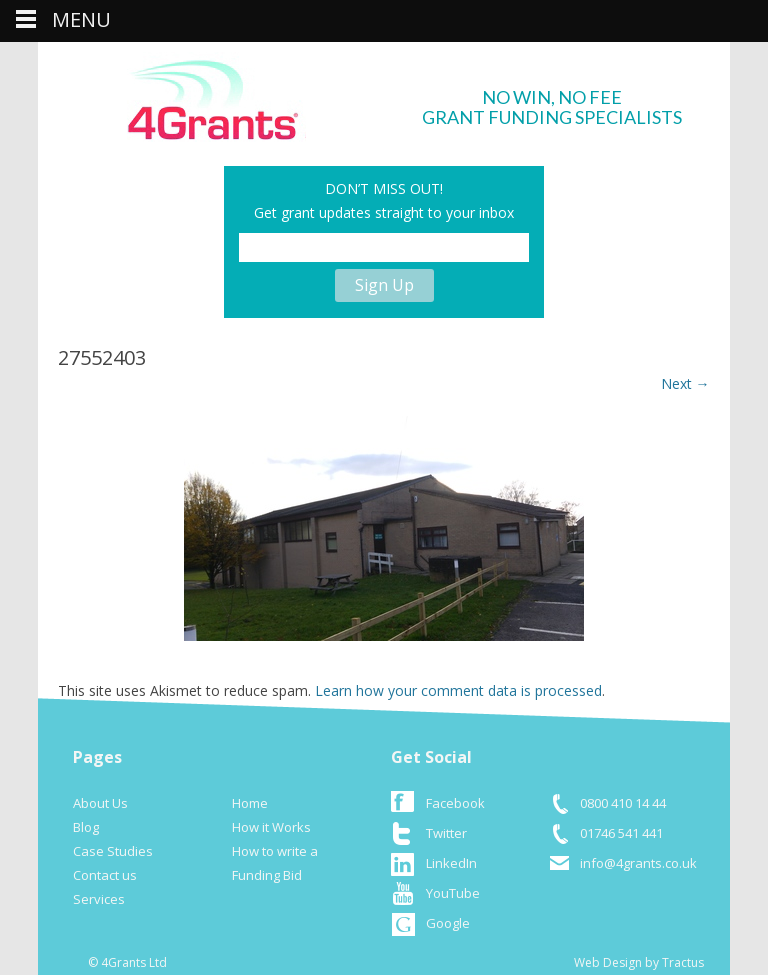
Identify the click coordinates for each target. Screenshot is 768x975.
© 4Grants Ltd (127, 962)
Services (99, 899)
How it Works (271, 827)
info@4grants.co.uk (638, 863)
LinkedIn (451, 863)
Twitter (446, 833)
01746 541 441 (621, 833)
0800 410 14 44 (623, 803)
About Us (100, 803)
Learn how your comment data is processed (458, 690)
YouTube (453, 893)
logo (216, 97)
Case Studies (113, 851)
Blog (86, 827)
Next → (685, 383)
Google (448, 923)
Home (250, 803)
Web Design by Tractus (639, 962)
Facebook (455, 803)
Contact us (105, 875)
